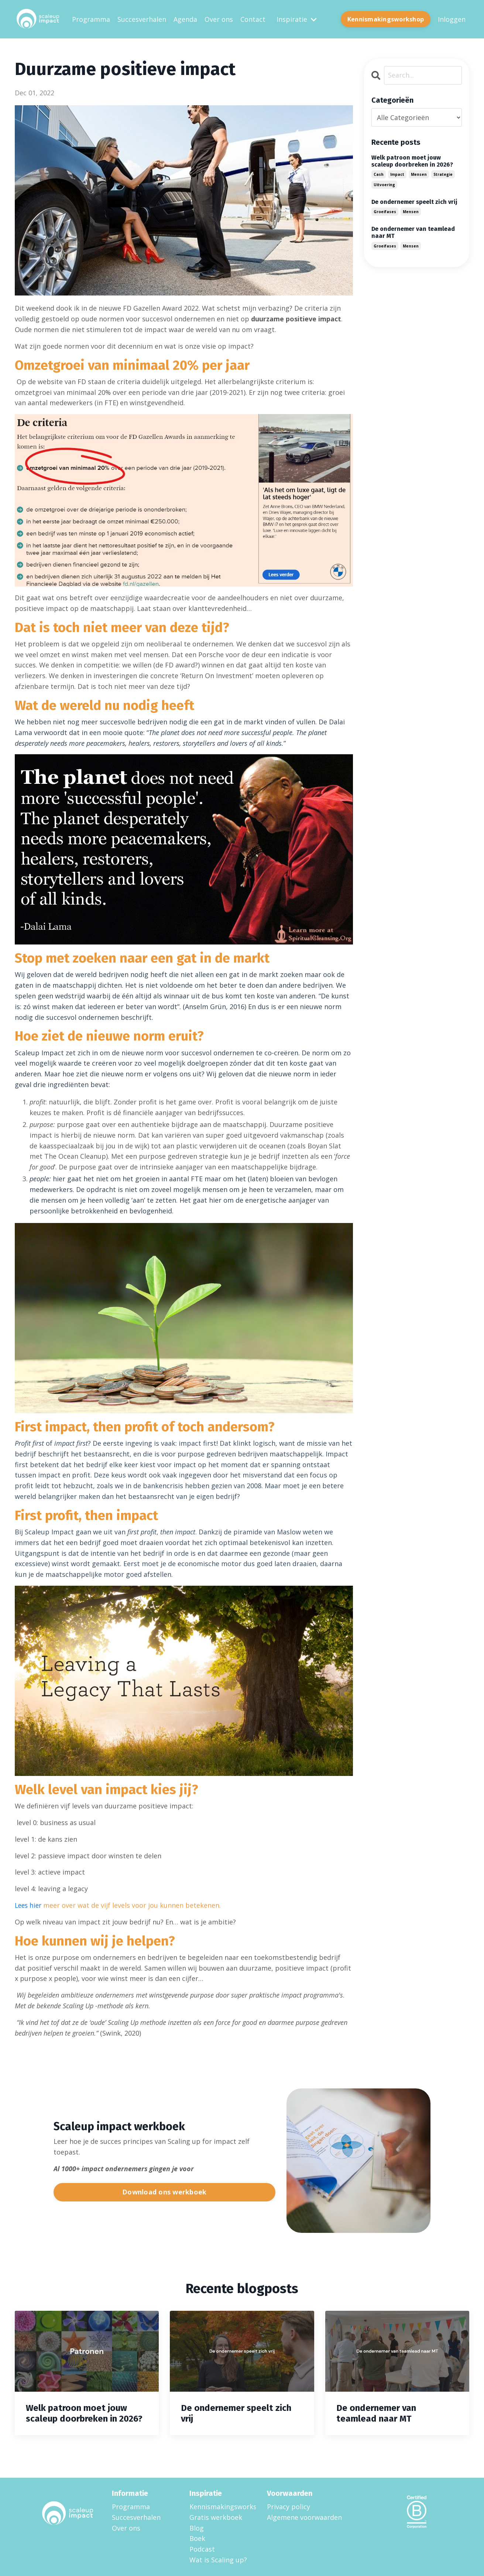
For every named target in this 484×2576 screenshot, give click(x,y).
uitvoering (384, 184)
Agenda (185, 18)
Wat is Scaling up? (218, 2559)
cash (379, 174)
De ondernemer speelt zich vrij (414, 201)
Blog (196, 2527)
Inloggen (452, 18)
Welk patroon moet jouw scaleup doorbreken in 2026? (412, 161)
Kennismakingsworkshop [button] (385, 19)
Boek (197, 2538)
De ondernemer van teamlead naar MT (413, 232)
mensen (419, 174)
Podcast (202, 2548)
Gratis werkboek (215, 2516)
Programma (91, 18)
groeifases (385, 211)
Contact (252, 18)
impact (397, 174)
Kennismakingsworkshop (218, 2506)
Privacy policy (288, 2506)
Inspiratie (297, 18)
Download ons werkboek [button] (164, 2191)
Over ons (219, 18)
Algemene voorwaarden (304, 2516)
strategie (443, 174)
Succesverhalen (141, 18)
